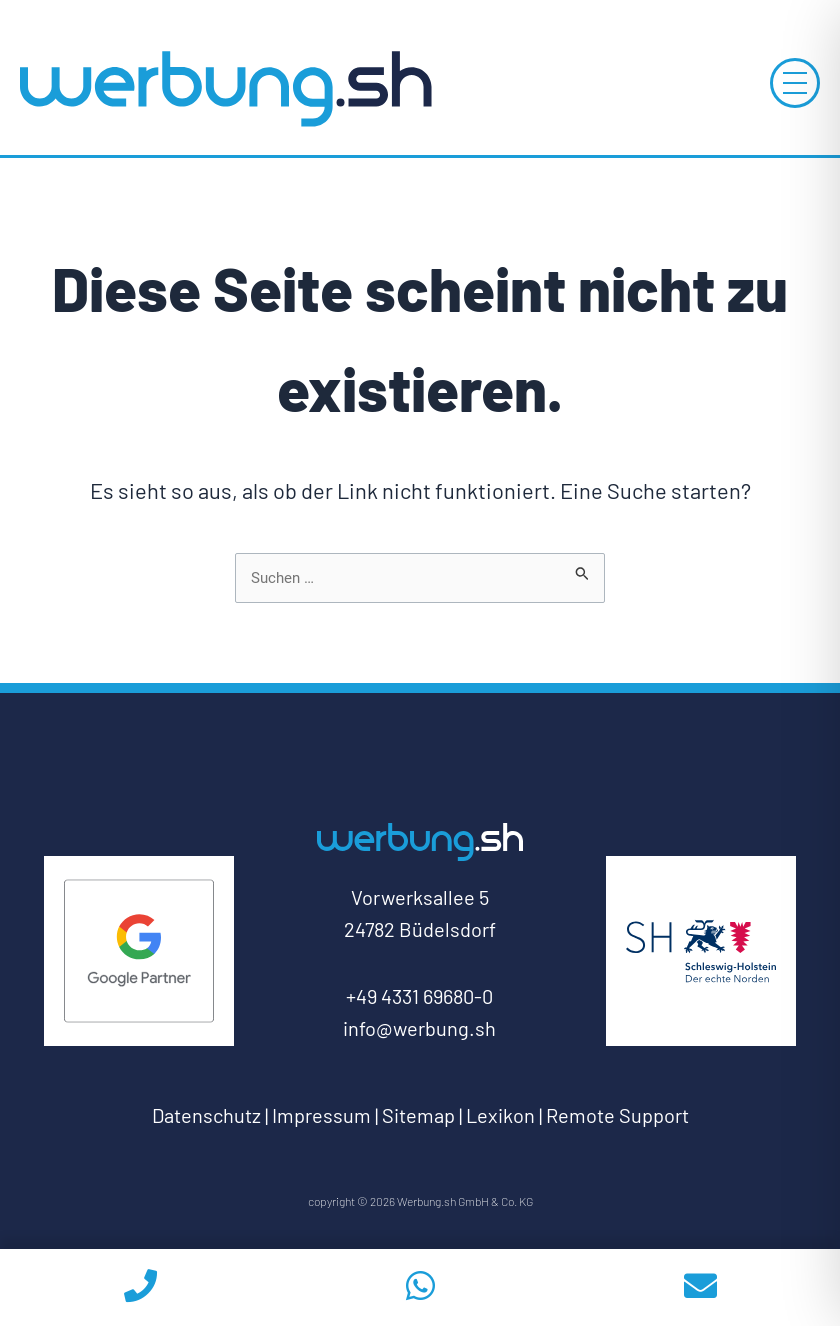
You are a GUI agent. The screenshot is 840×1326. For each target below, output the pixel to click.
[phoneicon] (140, 1287)
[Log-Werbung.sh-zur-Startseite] (225, 87)
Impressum (321, 1115)
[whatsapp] (420, 1287)
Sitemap (418, 1115)
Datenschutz (206, 1115)
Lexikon (500, 1115)
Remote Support (617, 1115)
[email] (700, 1287)
